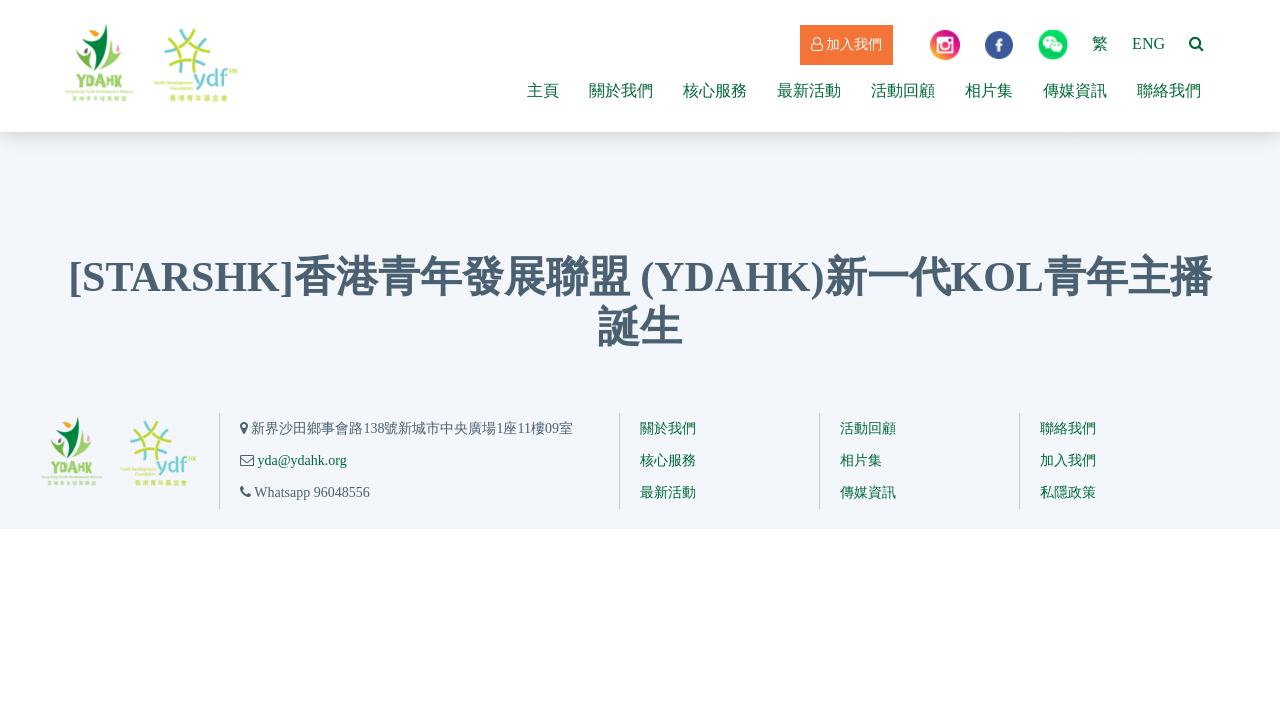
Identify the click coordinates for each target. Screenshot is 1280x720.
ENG (1148, 43)
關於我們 (621, 90)
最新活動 (809, 90)
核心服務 (715, 90)
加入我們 (847, 44)
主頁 (543, 90)
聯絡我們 (1169, 90)
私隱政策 (1068, 492)
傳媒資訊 (1075, 90)
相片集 (989, 90)
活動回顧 (903, 90)
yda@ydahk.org (301, 460)
